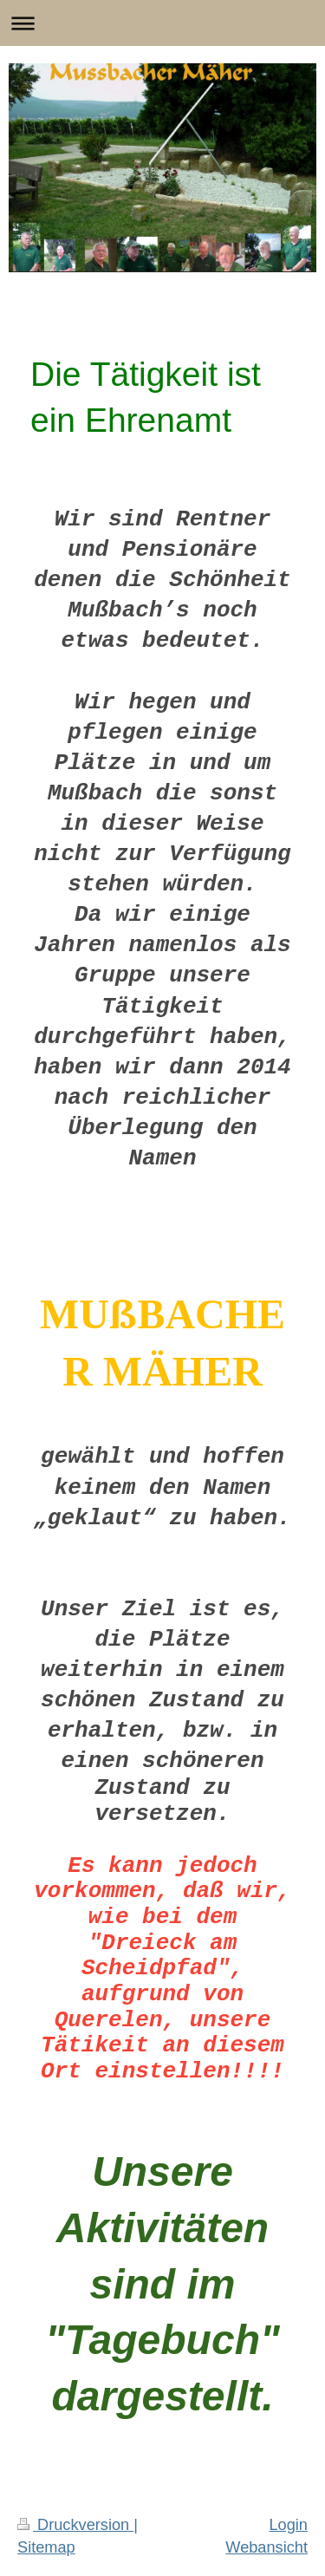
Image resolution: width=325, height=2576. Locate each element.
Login (288, 2525)
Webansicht (266, 2547)
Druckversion (75, 2525)
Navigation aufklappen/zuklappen (162, 23)
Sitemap (46, 2547)
